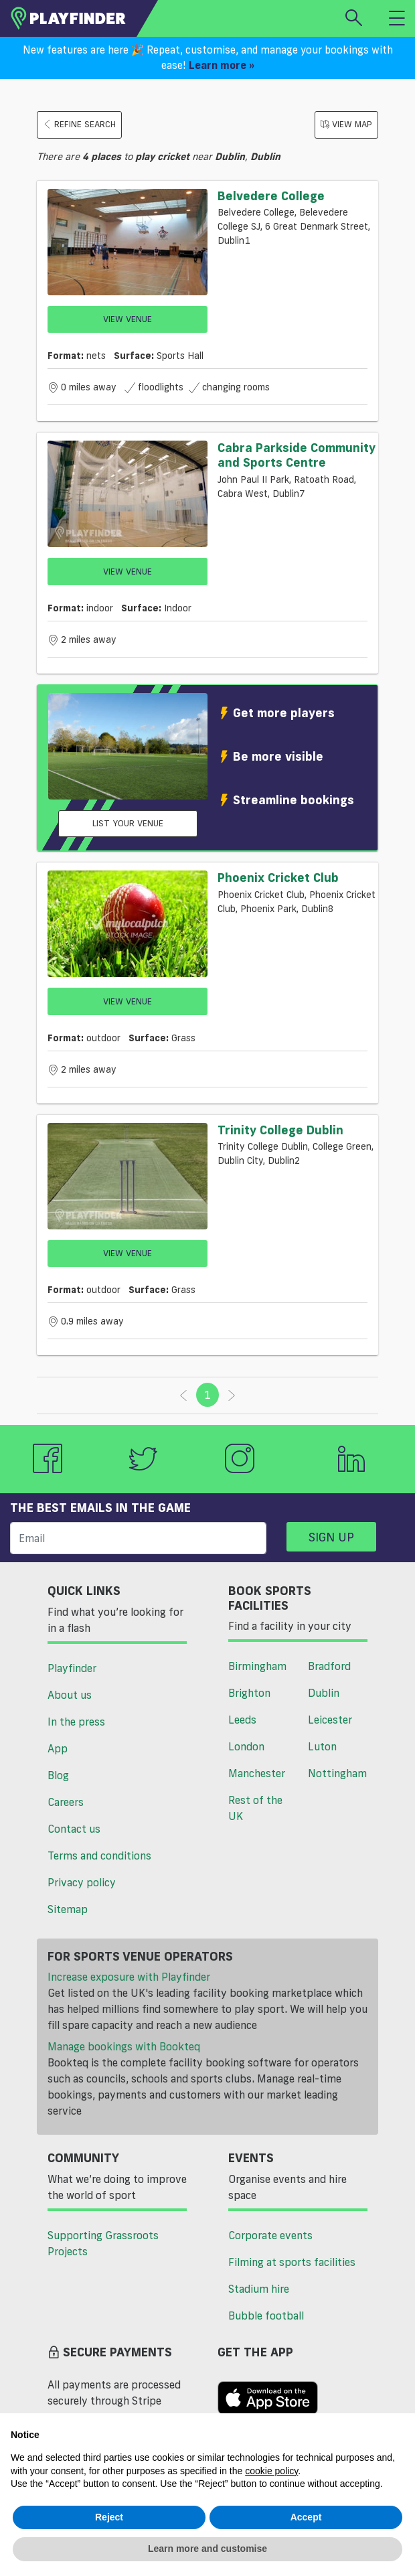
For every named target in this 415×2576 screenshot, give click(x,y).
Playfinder (72, 1668)
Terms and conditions (99, 1855)
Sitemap (68, 1909)
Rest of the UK (255, 1808)
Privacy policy (82, 1882)
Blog (58, 1775)
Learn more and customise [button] (207, 2548)
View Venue (127, 318)
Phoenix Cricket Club (278, 877)
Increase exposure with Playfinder (129, 1976)
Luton (322, 1746)
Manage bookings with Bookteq (124, 2046)
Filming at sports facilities (291, 2262)
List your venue (127, 823)
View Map (346, 124)
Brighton (249, 1692)
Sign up (331, 1537)
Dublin (323, 1692)
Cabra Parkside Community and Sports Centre (297, 454)
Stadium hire (258, 2288)
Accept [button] (306, 2517)
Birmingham (257, 1666)
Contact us (74, 1828)
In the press (76, 1721)
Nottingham (337, 1773)
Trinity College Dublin (280, 1130)
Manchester (256, 1773)
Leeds (242, 1719)
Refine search (79, 124)
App (58, 1748)
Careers (66, 1802)
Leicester (330, 1719)
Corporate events (270, 2235)
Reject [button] (109, 2517)
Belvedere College (271, 195)
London (246, 1746)
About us (70, 1694)
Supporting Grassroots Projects (103, 2243)
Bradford (329, 1666)
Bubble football (266, 2315)
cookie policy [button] (271, 2471)
